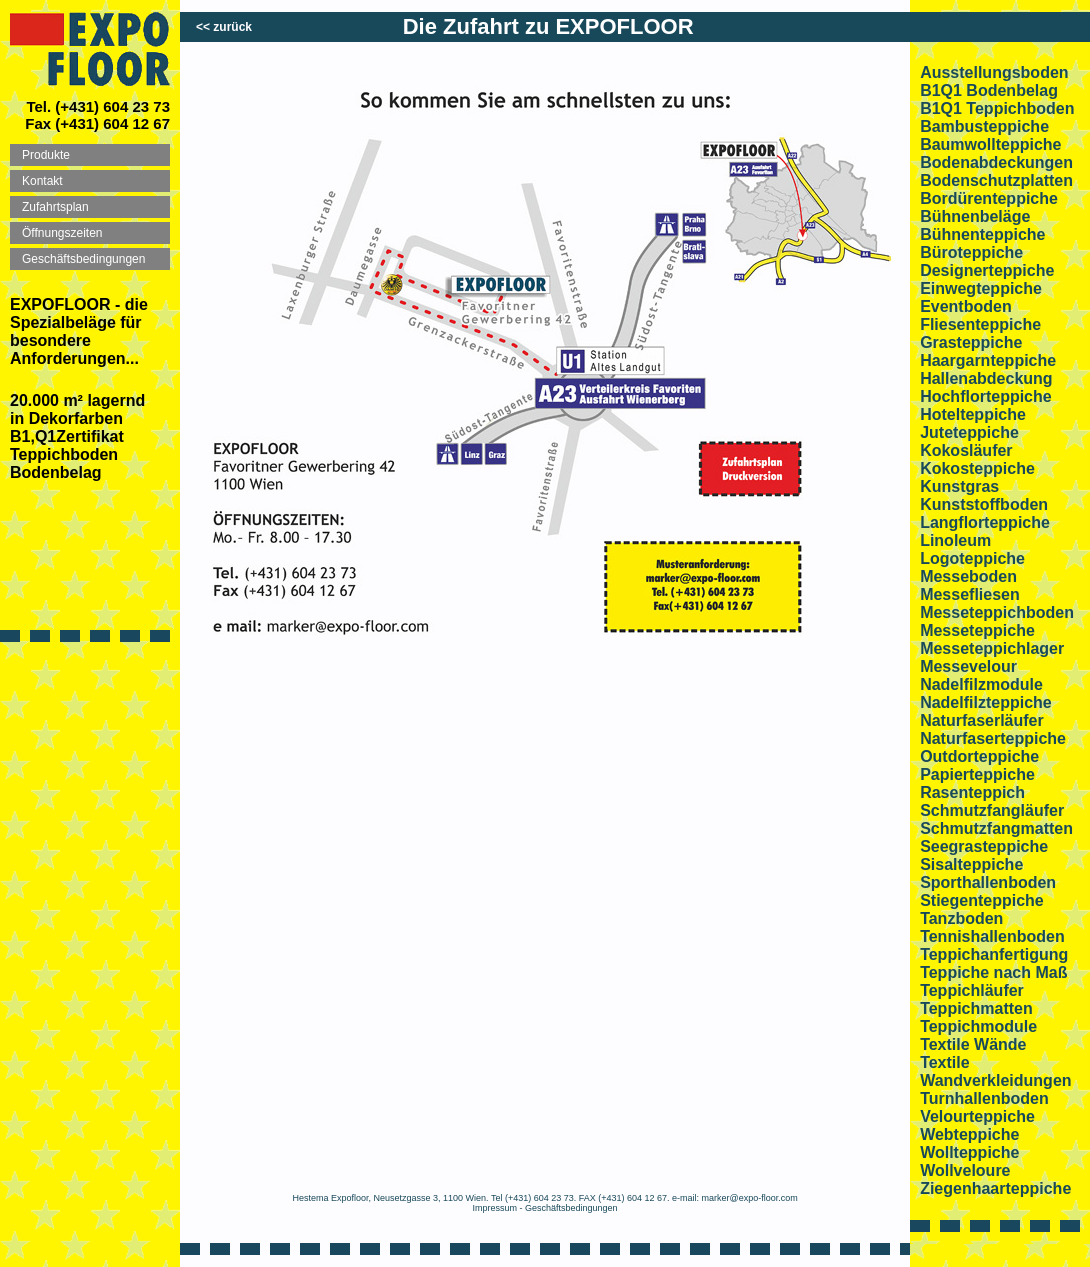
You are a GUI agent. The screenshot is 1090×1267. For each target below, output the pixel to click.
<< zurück (224, 27)
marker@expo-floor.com (750, 1198)
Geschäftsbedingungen (571, 1208)
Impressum (495, 1208)
